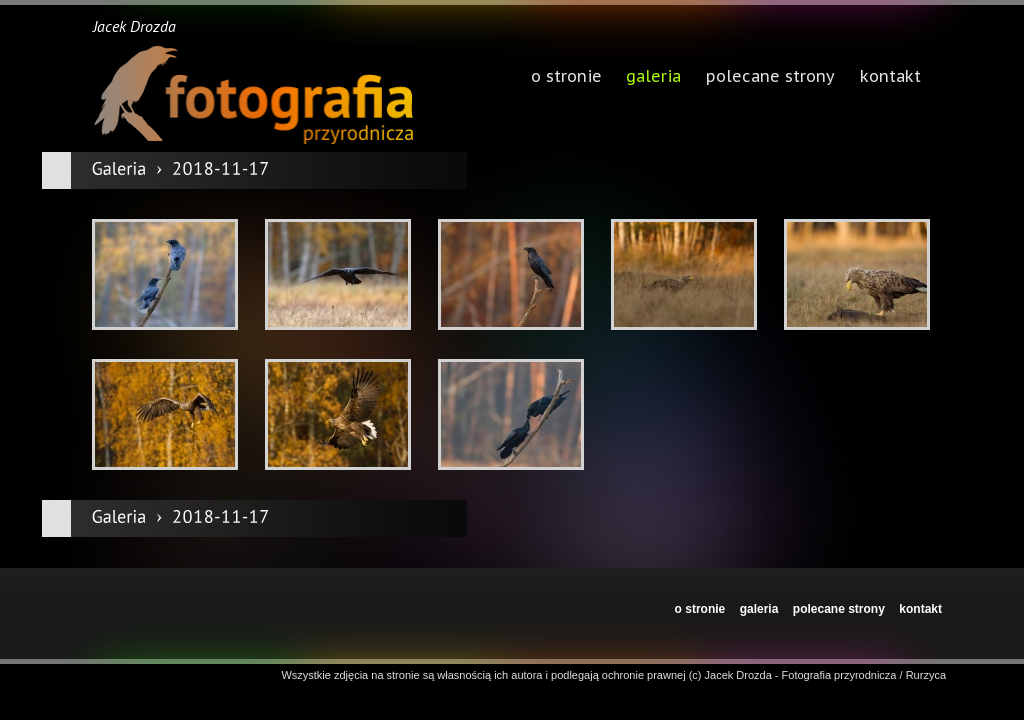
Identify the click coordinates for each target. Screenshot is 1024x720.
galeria (653, 78)
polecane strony (839, 609)
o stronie (700, 609)
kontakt (920, 609)
